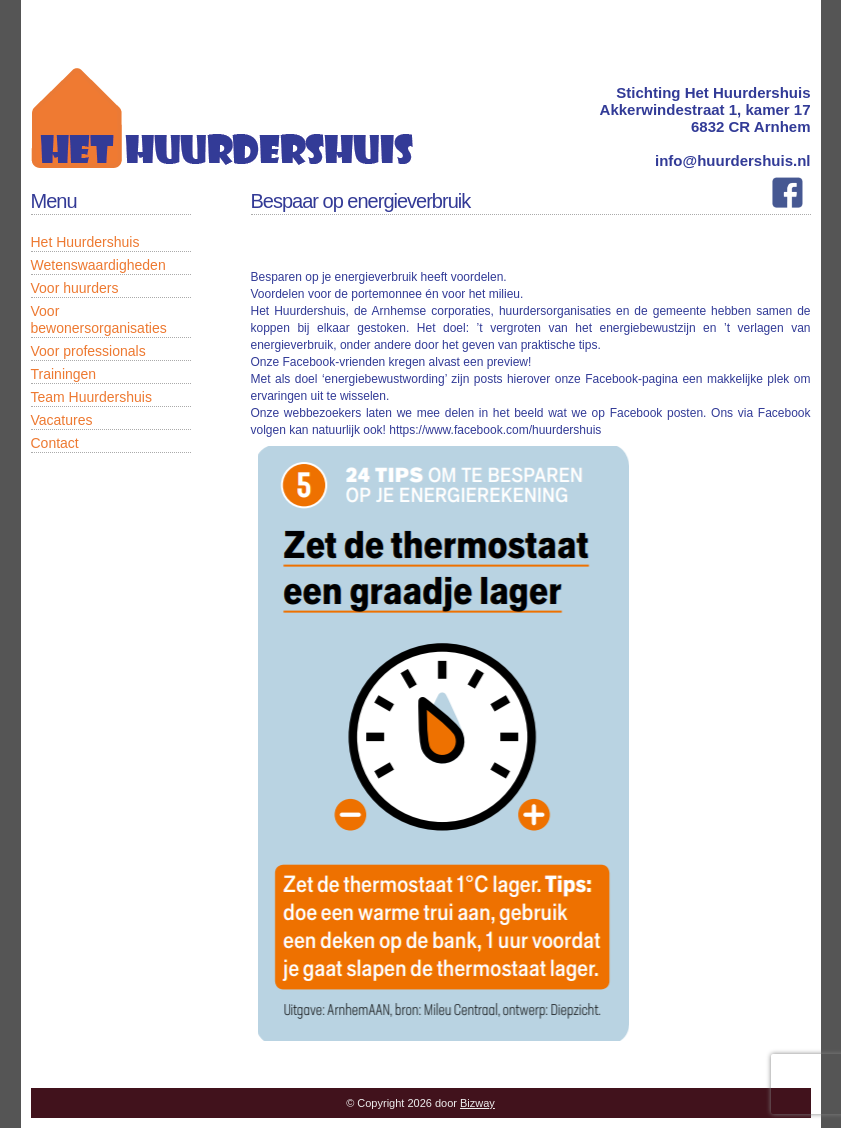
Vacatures (62, 420)
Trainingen (64, 374)
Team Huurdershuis (91, 397)
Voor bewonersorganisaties (99, 319)
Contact (55, 443)
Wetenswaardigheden (98, 265)
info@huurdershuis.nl (732, 160)
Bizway (477, 1103)
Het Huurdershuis (85, 242)
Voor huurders (75, 288)
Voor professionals (88, 351)
